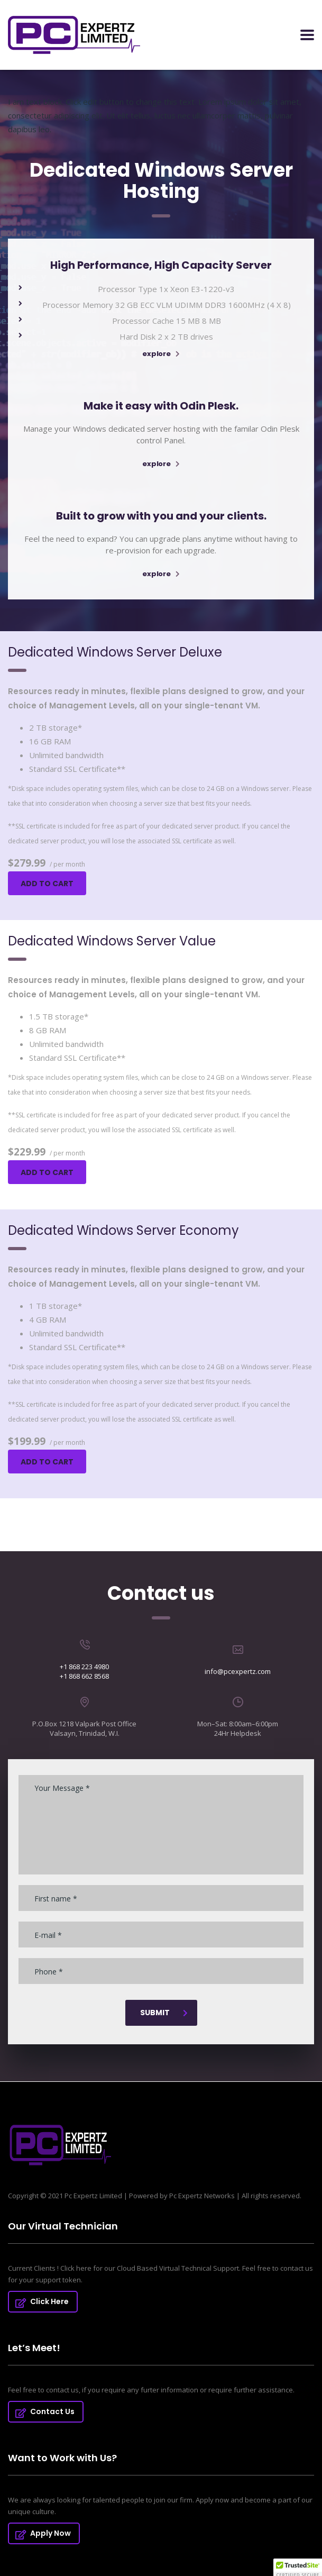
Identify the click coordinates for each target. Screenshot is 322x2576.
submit (164, 2012)
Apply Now (43, 2533)
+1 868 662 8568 (84, 1676)
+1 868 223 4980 (84, 1666)
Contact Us (45, 2411)
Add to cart (47, 883)
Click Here (42, 2301)
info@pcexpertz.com (238, 1671)
